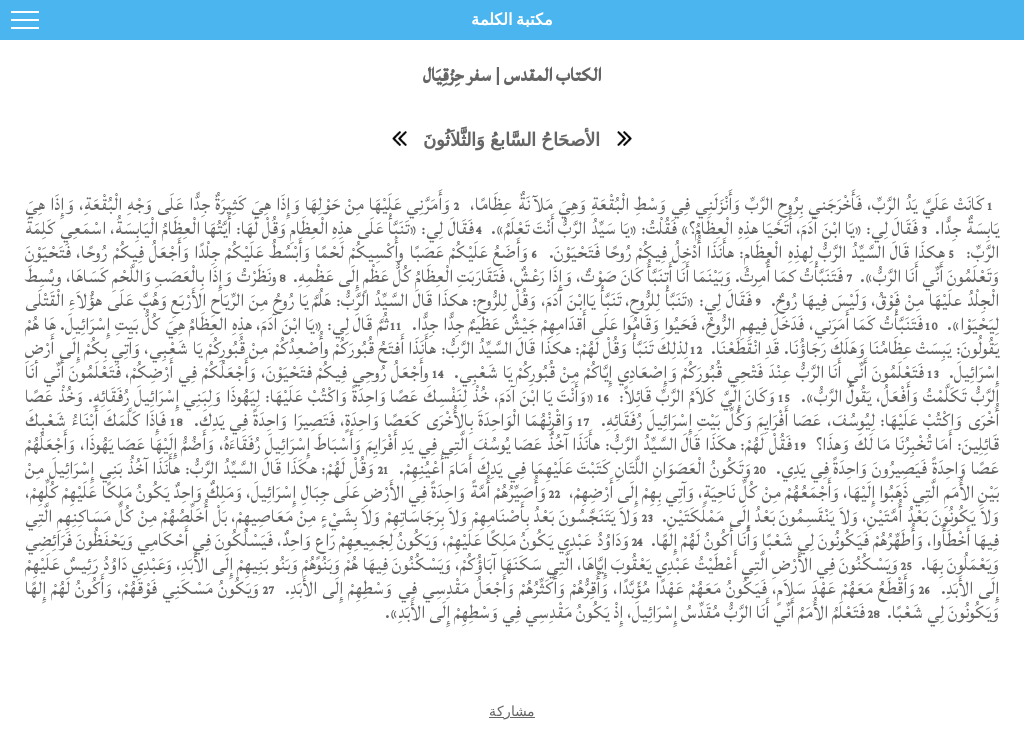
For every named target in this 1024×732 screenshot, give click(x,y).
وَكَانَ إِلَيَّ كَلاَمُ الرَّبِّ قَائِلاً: (695, 396)
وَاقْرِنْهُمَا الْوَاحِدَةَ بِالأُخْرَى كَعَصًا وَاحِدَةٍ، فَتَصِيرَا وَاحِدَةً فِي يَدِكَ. (380, 420)
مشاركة (512, 711)
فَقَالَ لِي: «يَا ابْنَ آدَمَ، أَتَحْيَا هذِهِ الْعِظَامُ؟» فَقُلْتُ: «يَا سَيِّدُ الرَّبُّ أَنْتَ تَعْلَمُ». (702, 228)
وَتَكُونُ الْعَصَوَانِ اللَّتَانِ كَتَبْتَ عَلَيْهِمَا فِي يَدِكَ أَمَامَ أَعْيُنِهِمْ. (573, 468)
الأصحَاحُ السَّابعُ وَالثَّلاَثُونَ (511, 140)
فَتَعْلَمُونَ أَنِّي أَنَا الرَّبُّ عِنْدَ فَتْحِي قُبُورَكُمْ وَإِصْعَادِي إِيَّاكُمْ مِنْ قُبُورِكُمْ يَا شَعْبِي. (686, 372)
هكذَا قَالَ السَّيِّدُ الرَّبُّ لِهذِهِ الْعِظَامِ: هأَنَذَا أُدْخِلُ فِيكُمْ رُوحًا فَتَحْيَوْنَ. (744, 252)
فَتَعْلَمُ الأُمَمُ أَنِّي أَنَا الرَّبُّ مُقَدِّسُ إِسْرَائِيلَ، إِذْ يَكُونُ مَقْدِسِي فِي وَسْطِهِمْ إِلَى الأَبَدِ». (625, 612)
